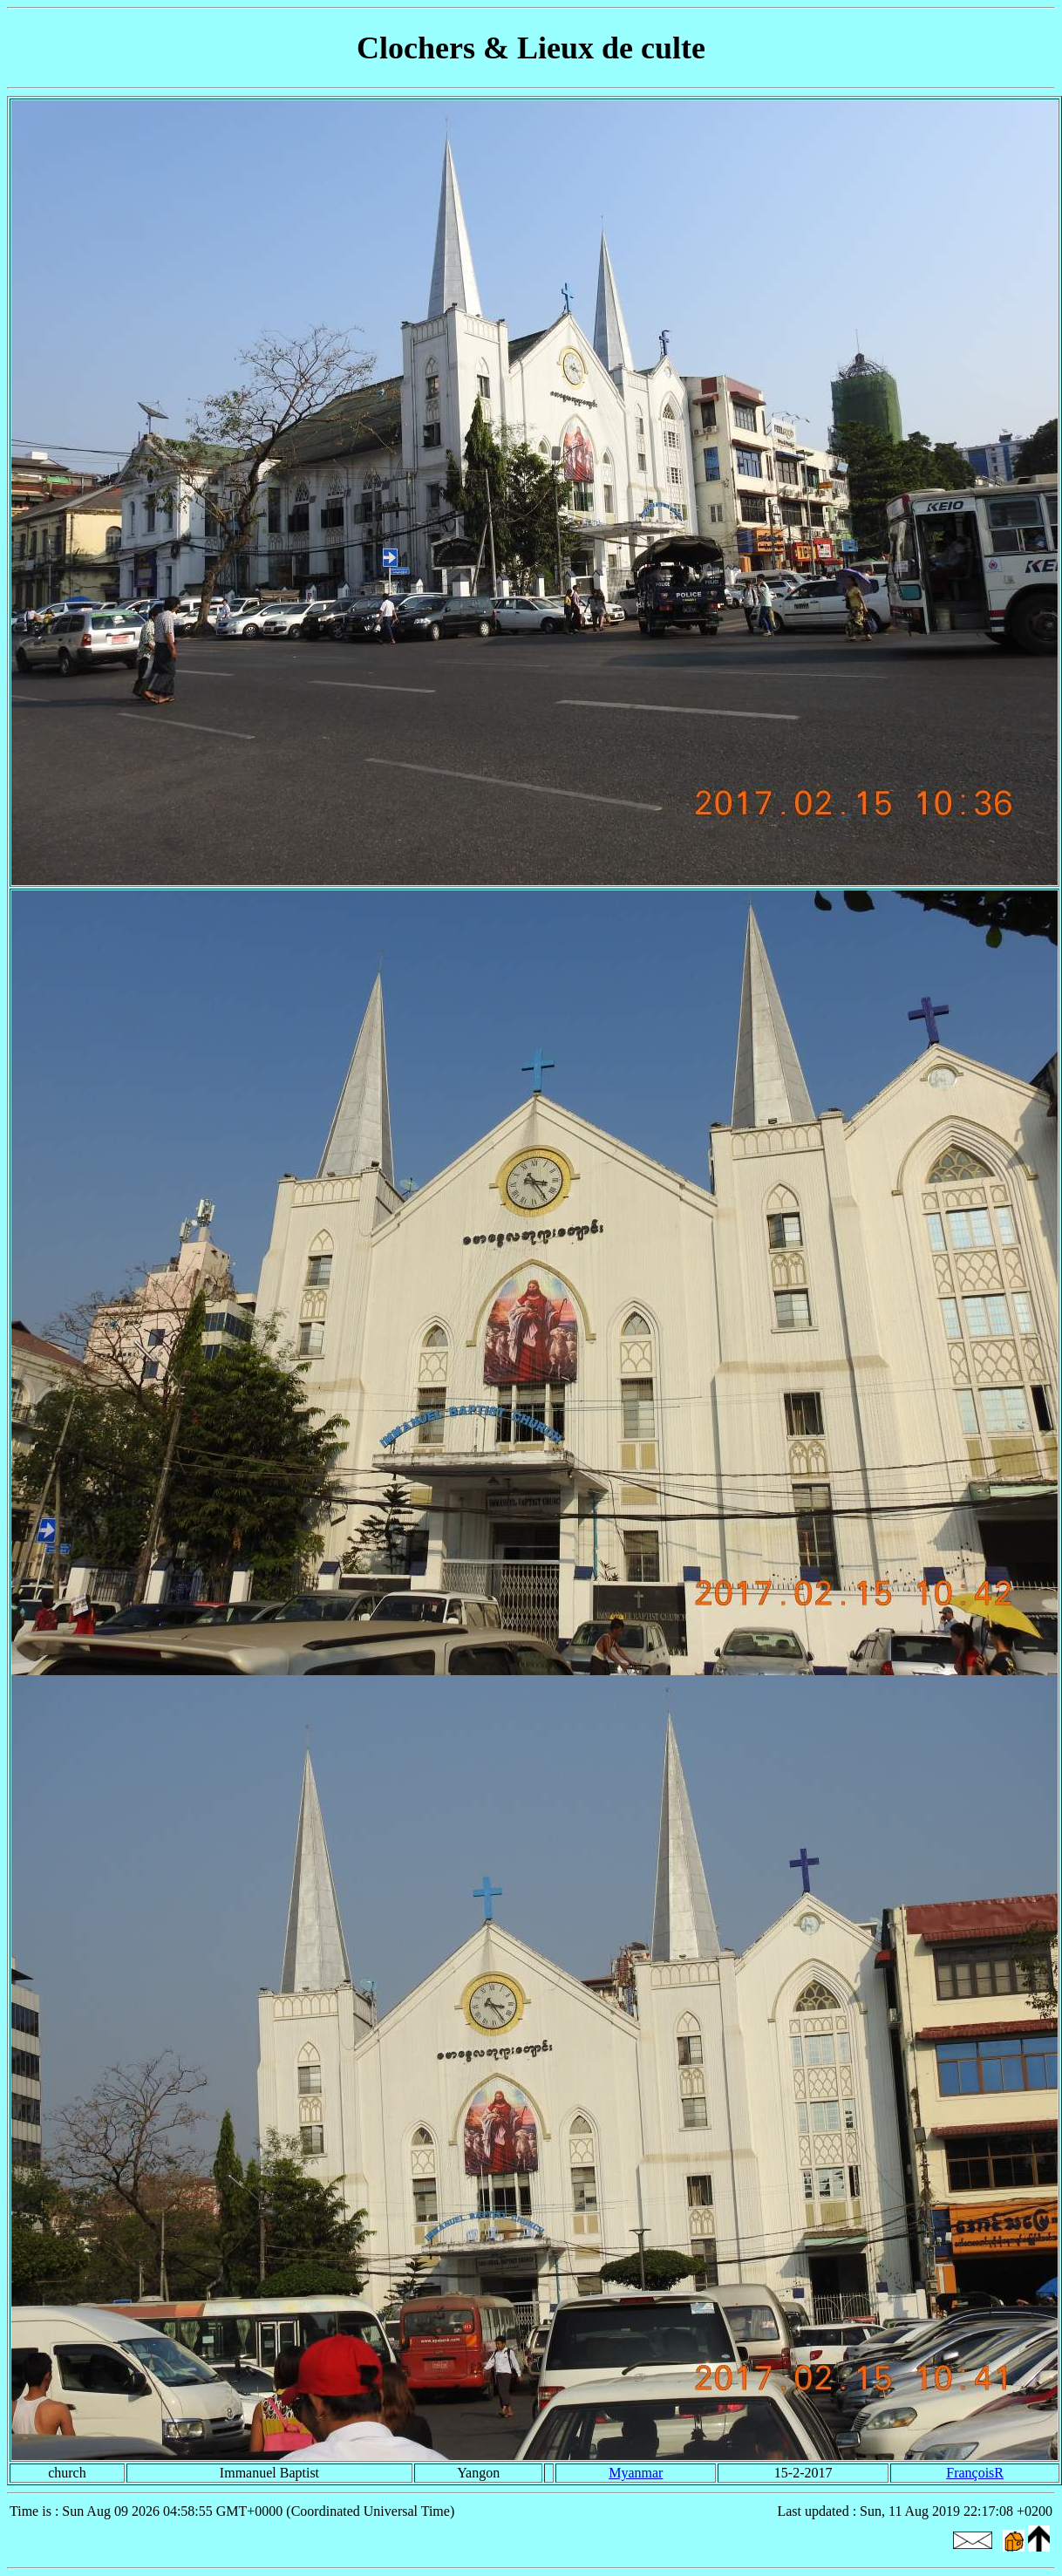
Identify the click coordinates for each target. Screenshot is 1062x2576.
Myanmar (636, 2472)
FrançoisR (975, 2472)
